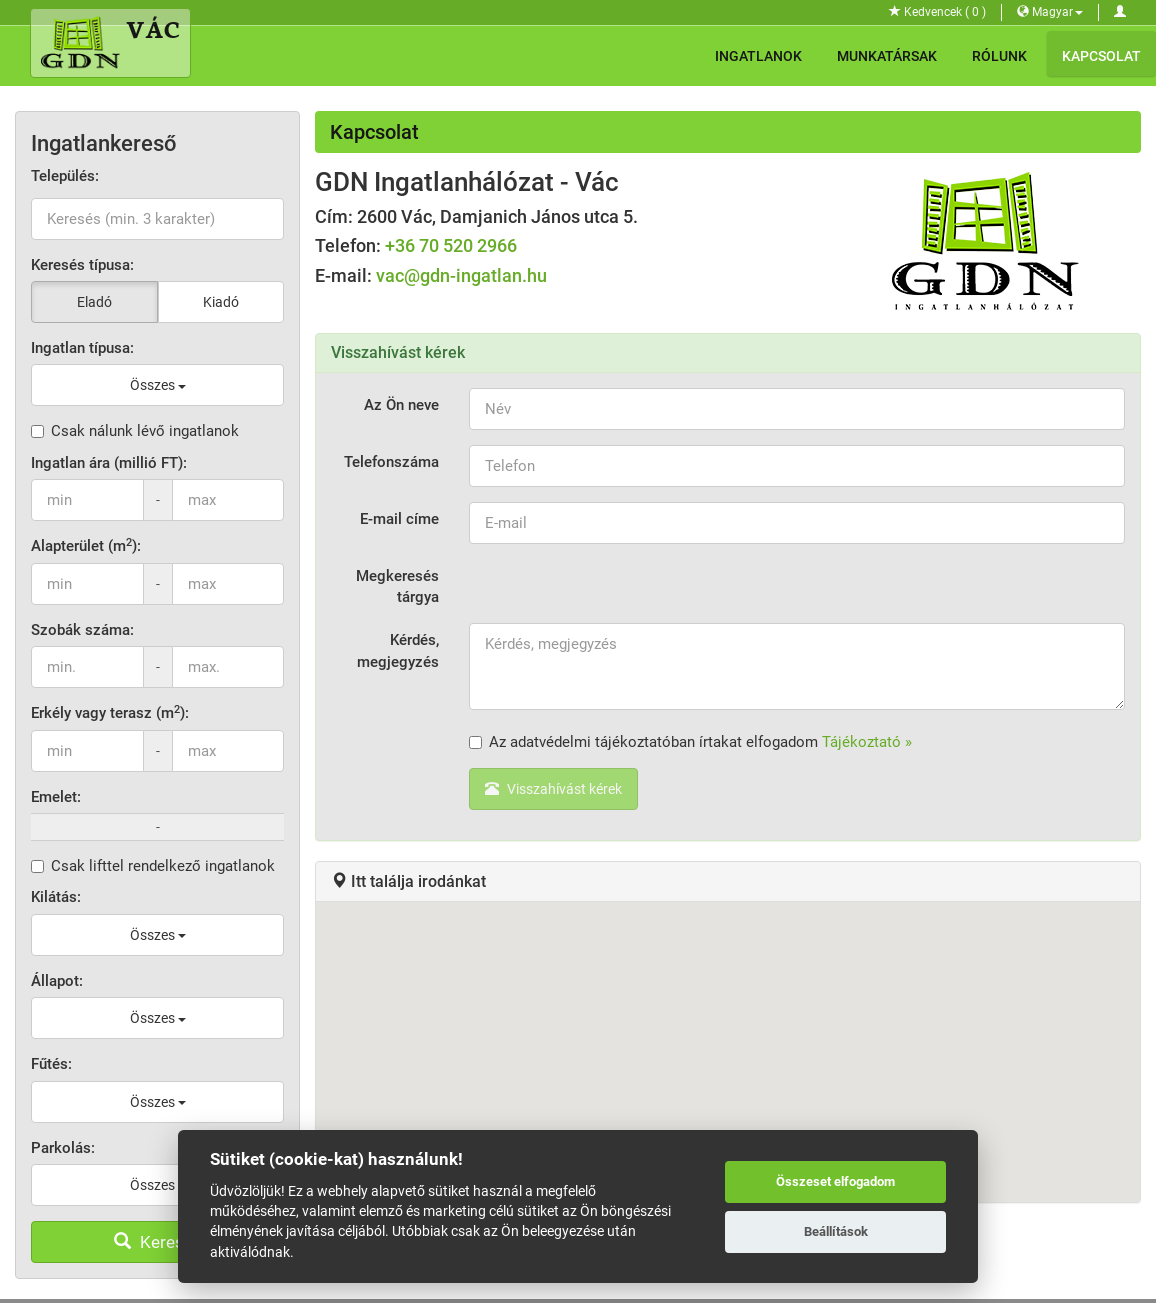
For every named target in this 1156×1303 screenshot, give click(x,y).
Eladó (94, 302)
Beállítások (836, 1231)
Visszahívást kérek (553, 789)
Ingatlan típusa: (82, 348)
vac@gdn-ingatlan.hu (461, 275)
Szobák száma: (82, 630)
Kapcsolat (1101, 56)
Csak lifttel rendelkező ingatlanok (153, 866)
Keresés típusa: (82, 265)
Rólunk (999, 56)
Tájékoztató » (867, 742)
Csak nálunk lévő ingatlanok (135, 431)
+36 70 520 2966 (451, 245)
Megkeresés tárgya (397, 586)
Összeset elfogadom (835, 1181)
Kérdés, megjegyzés (398, 650)
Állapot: (57, 981)
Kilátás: (56, 897)
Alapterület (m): (86, 545)
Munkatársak (887, 56)
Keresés (158, 1242)
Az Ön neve (401, 405)
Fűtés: (51, 1064)
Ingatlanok (758, 56)
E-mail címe (399, 519)
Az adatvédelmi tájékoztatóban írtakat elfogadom (690, 742)
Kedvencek (937, 12)
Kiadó (221, 302)
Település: (65, 176)
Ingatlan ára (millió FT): (109, 463)
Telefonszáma (391, 462)
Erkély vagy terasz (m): (110, 712)
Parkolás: (63, 1148)
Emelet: (56, 797)
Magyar (1050, 12)
